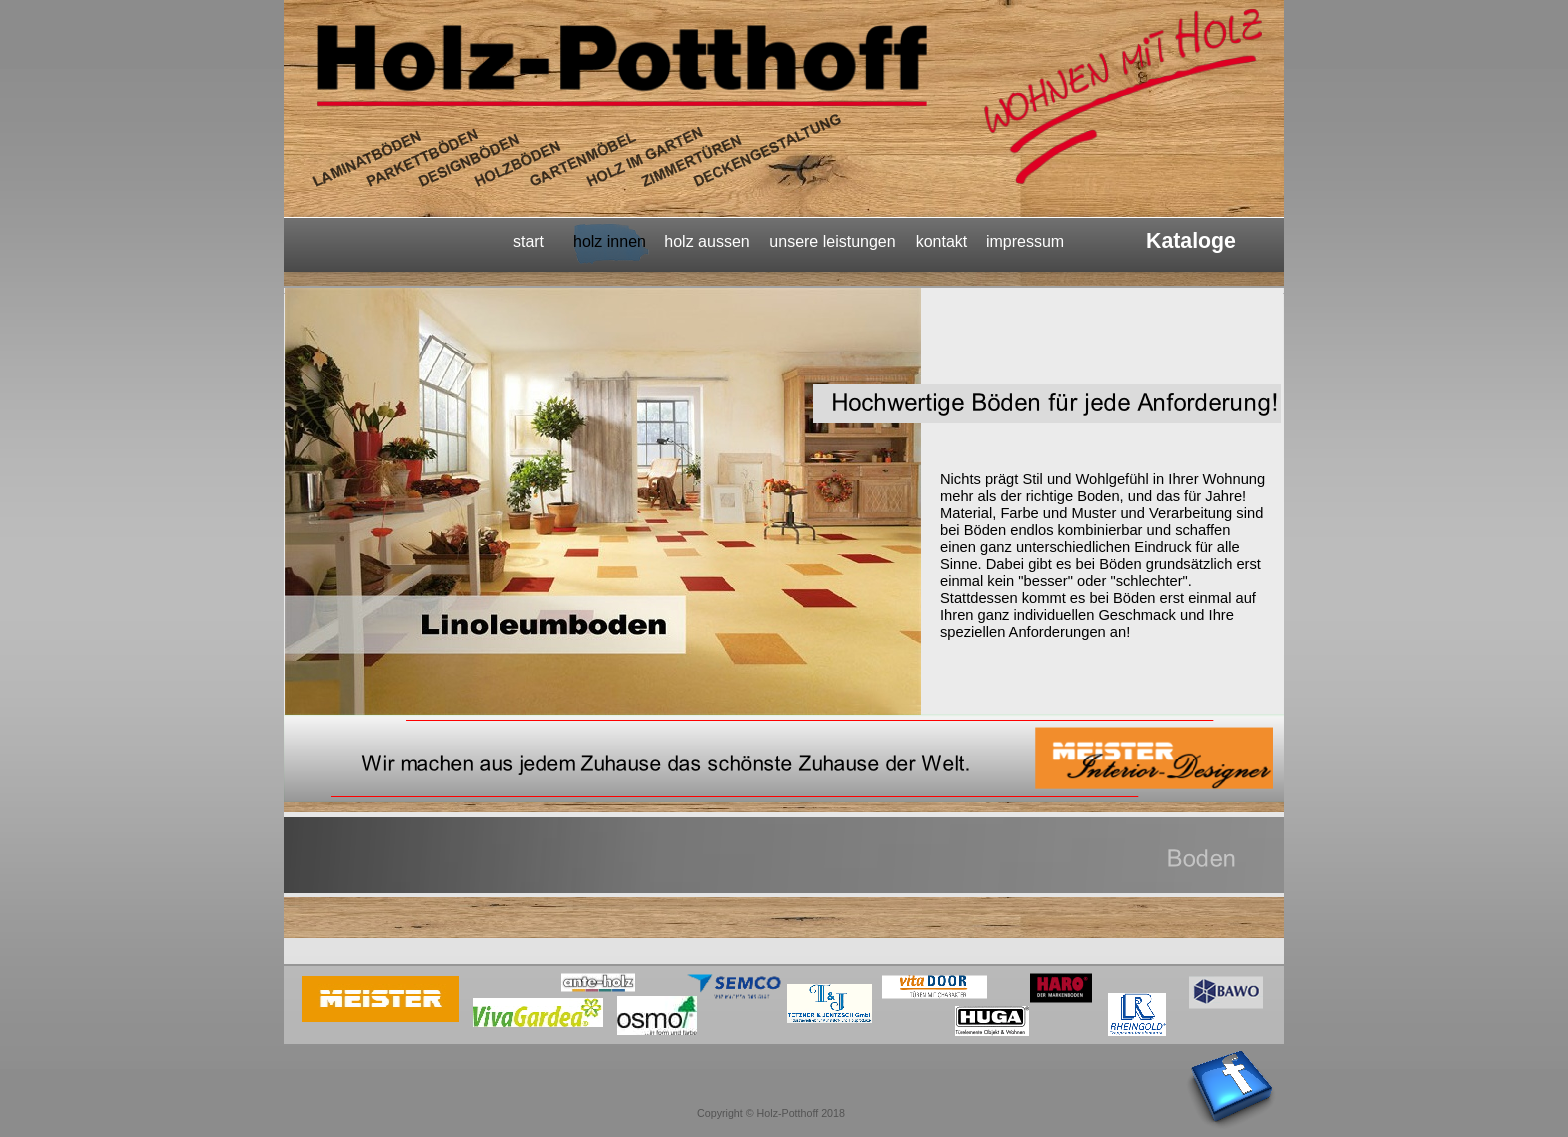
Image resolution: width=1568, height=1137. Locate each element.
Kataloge (1191, 241)
